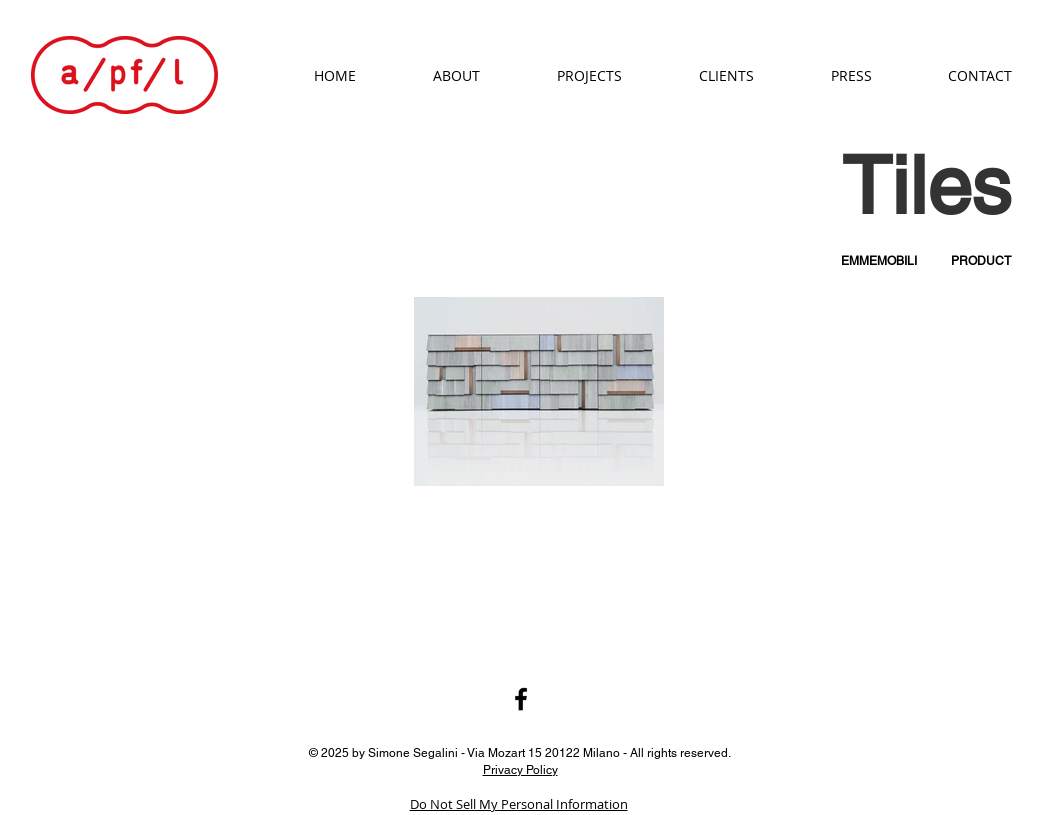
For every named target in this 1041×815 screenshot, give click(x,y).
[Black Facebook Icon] (521, 699)
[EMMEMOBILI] (879, 261)
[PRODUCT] (981, 261)
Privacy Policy (520, 769)
